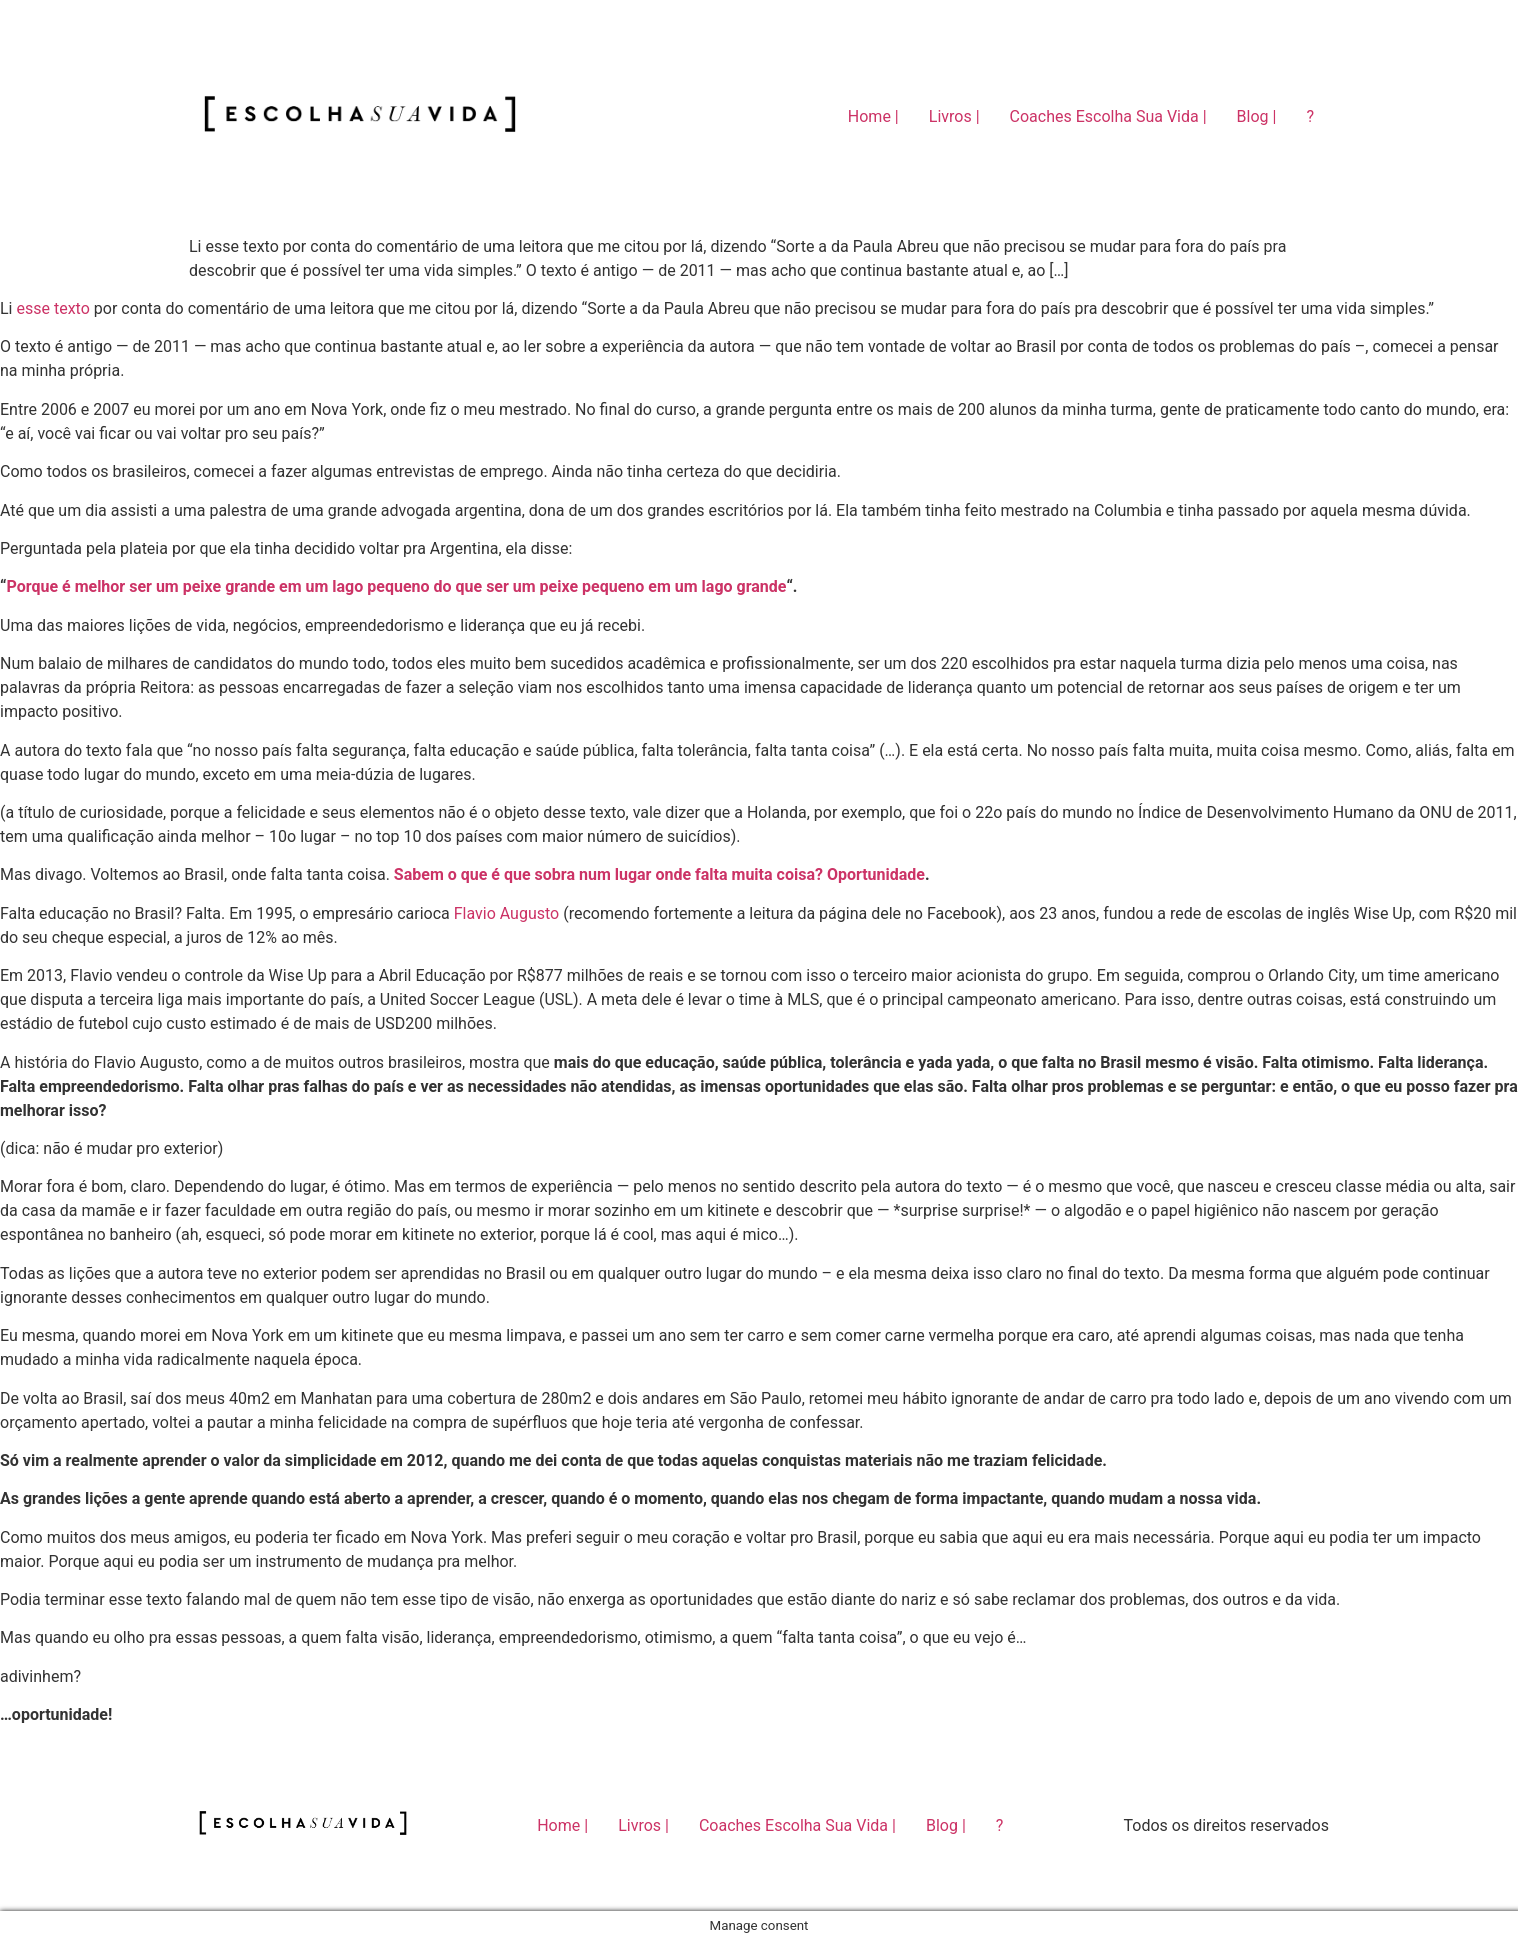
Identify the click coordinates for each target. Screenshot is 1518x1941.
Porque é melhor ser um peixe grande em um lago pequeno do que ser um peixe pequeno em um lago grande (396, 586)
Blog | (1257, 116)
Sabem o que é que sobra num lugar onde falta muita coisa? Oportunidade (659, 874)
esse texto (52, 308)
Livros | (954, 116)
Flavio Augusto (507, 913)
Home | (873, 116)
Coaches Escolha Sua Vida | (1108, 116)
